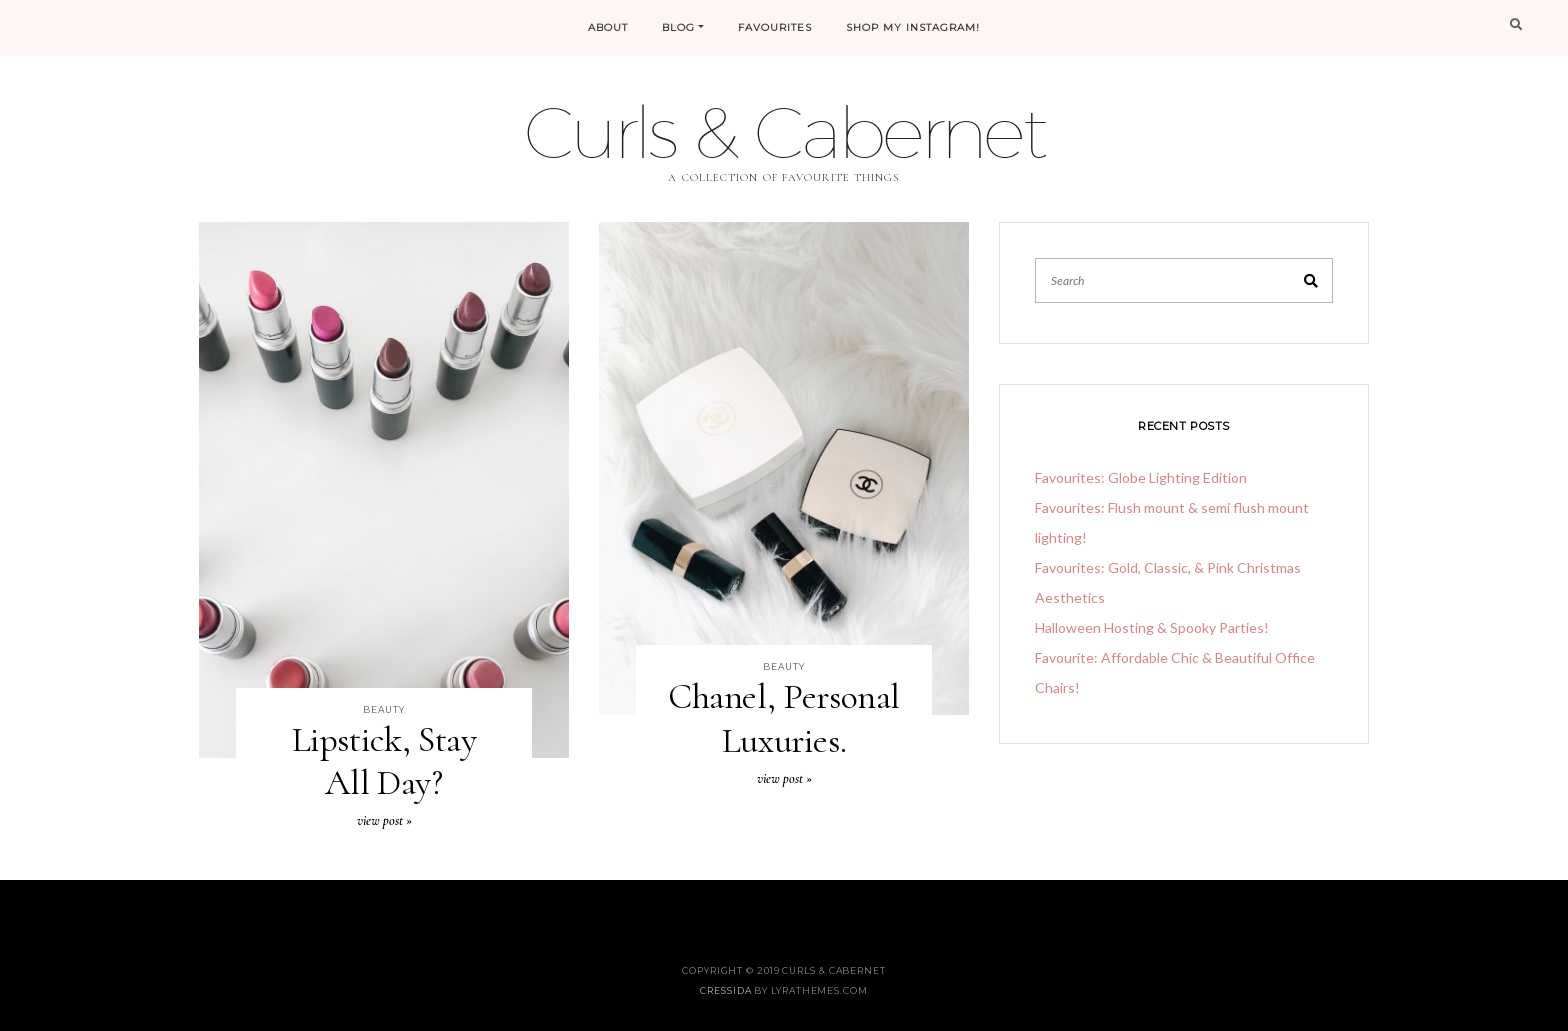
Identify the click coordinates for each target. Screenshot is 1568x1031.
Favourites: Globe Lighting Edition (1141, 477)
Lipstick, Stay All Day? (384, 761)
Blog (678, 27)
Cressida (725, 990)
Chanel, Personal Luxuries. (784, 718)
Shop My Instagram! (913, 27)
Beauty (383, 709)
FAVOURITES (775, 27)
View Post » (384, 820)
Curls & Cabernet (784, 131)
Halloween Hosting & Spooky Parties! (1152, 627)
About (608, 27)
